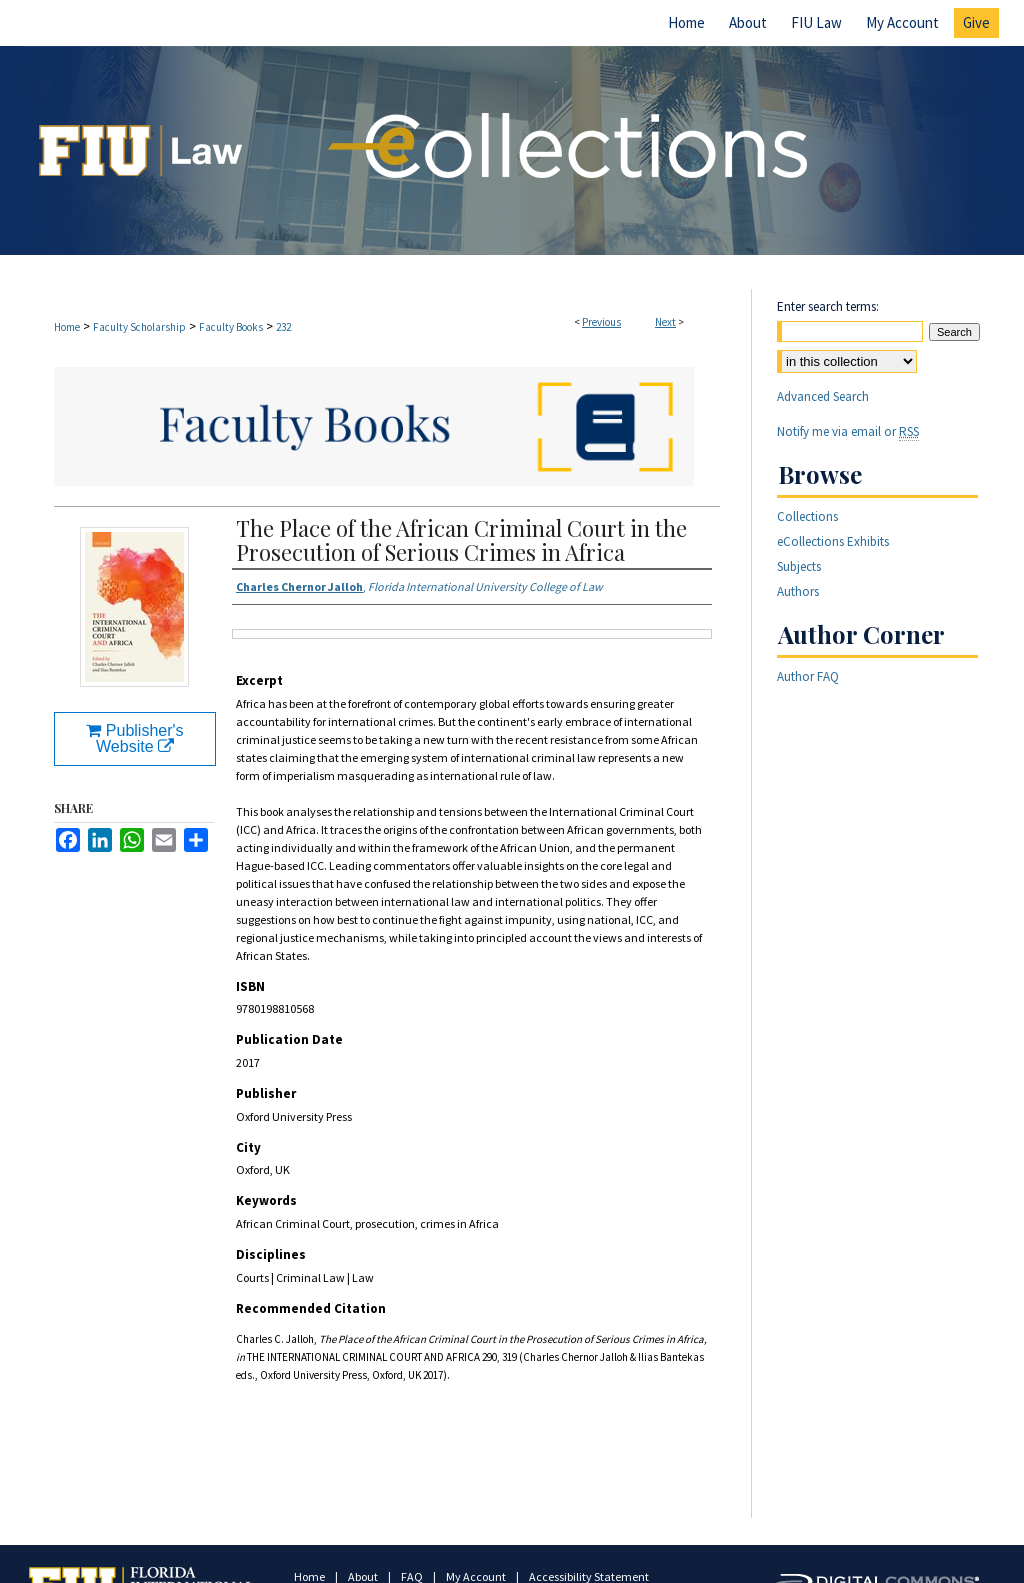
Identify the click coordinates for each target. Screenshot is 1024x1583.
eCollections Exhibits (833, 541)
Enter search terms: (828, 306)
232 (283, 327)
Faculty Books (231, 327)
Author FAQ (808, 676)
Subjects (799, 566)
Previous (601, 322)
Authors (798, 591)
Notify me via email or (848, 431)
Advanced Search (823, 396)
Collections (807, 516)
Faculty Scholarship (139, 327)
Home (67, 327)
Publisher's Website (134, 738)
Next (665, 322)
